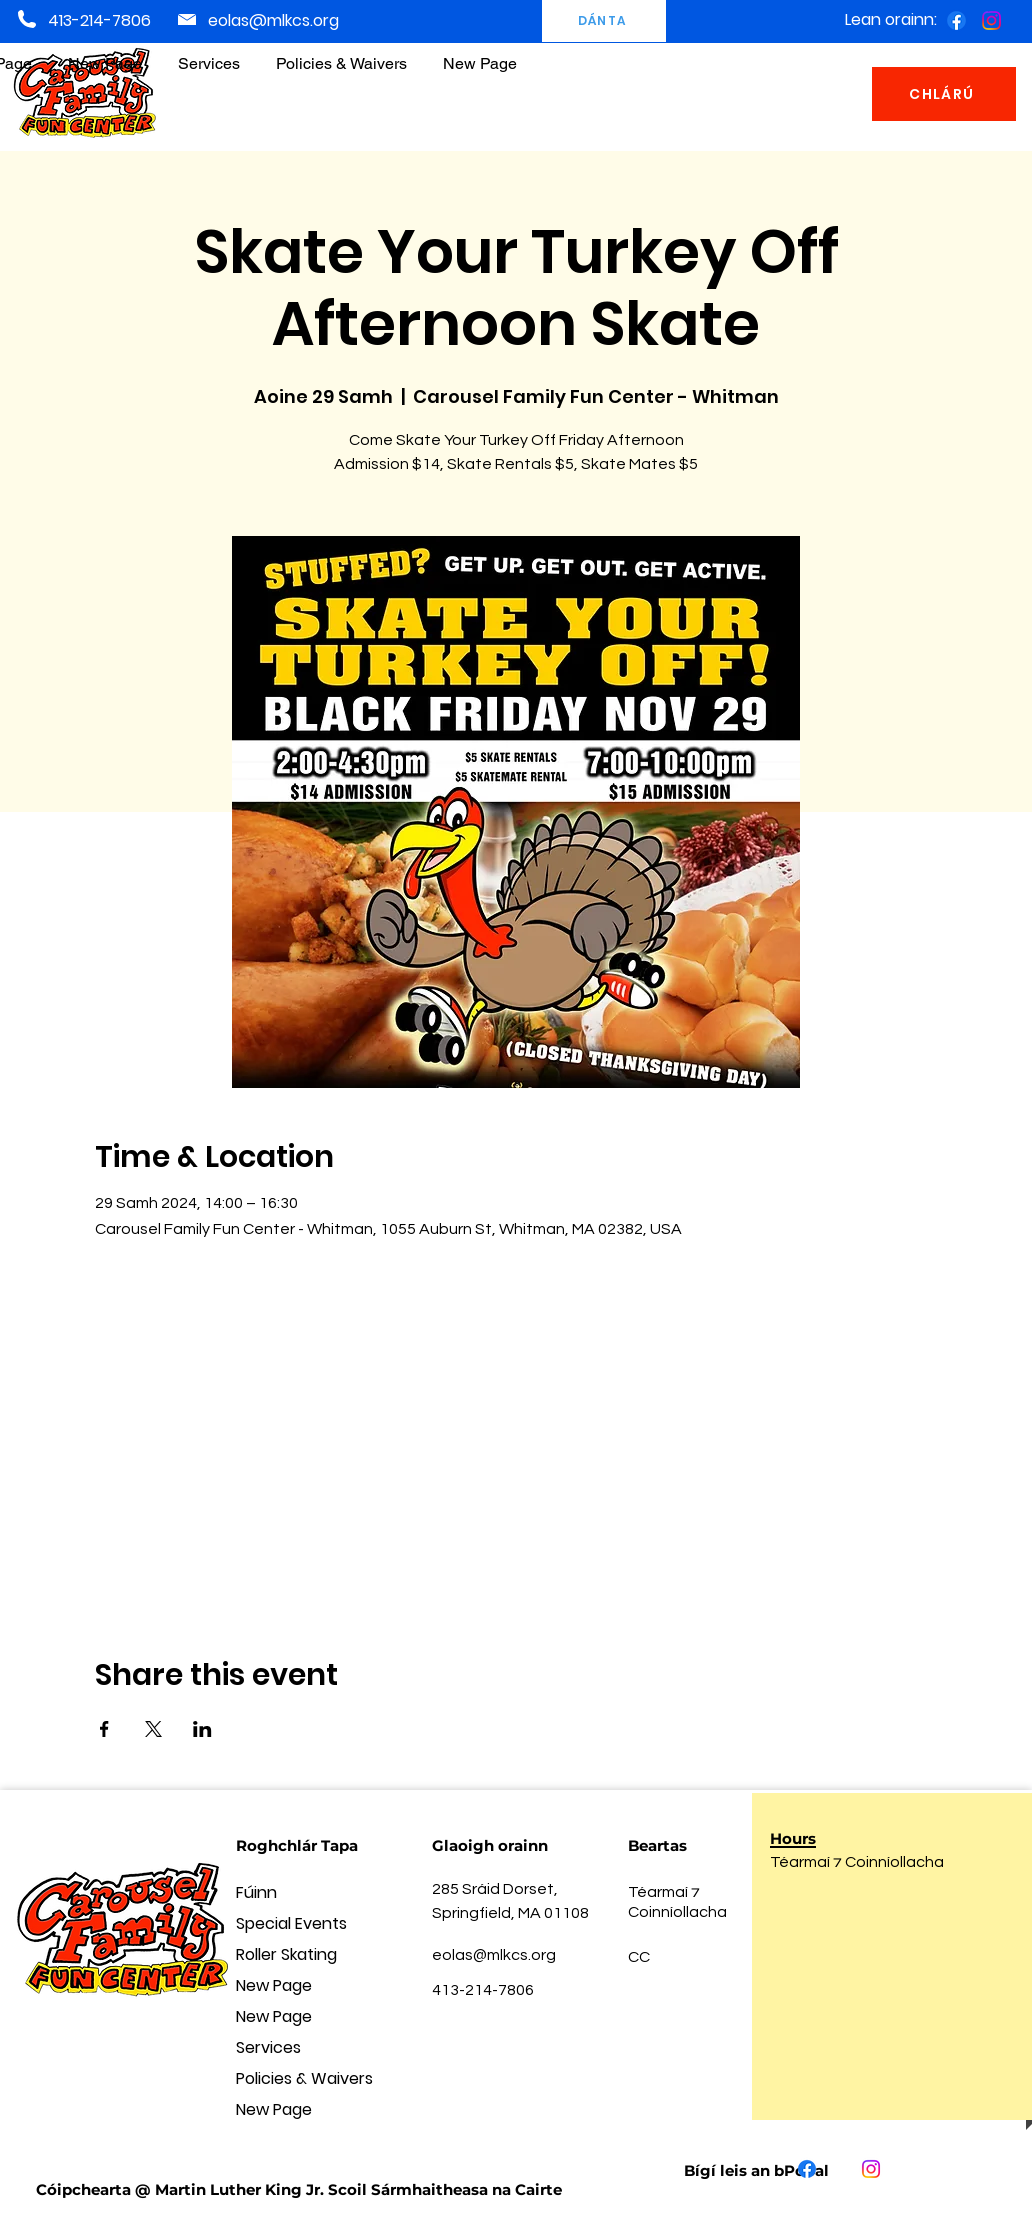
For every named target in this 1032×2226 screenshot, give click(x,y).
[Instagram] (991, 20)
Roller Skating (286, 1954)
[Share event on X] (153, 1729)
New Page (274, 1985)
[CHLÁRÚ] (944, 94)
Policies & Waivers (304, 2078)
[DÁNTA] (604, 21)
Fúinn (256, 1892)
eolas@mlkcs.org (273, 20)
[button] (341, 54)
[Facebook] (956, 20)
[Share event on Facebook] (104, 1729)
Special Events (291, 1923)
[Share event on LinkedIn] (202, 1729)
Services (268, 2047)
